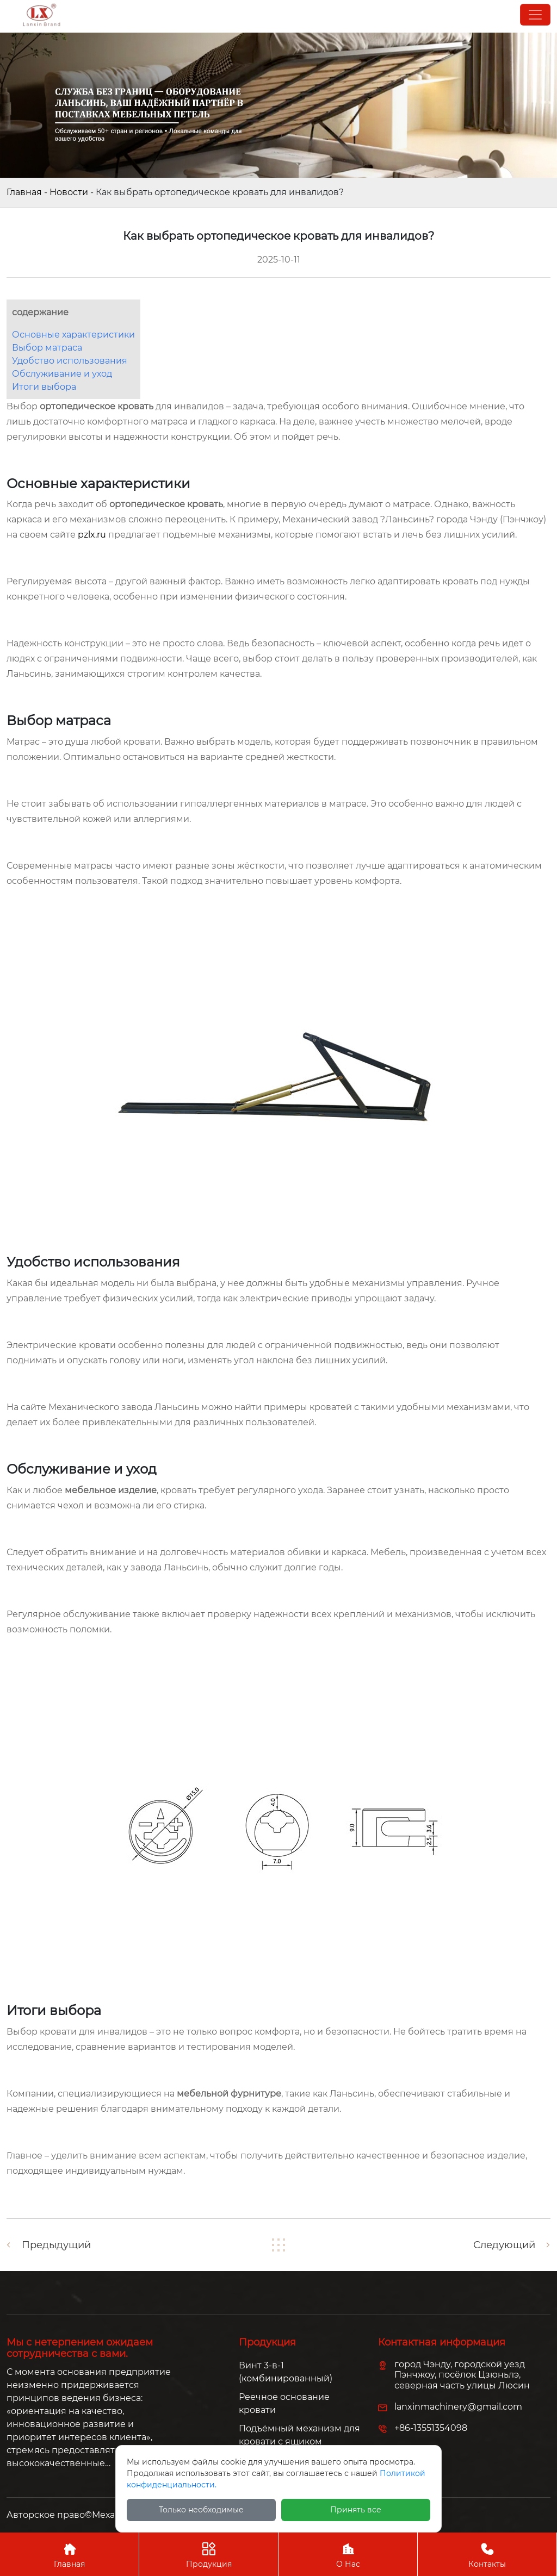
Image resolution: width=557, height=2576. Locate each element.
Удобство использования (69, 360)
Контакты (487, 2554)
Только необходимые (201, 2510)
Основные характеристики (73, 334)
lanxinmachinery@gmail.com (458, 2407)
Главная (24, 192)
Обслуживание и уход (62, 374)
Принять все (355, 2510)
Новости (68, 192)
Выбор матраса (47, 347)
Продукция (208, 2554)
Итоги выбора (44, 387)
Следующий (504, 2245)
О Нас (347, 2554)
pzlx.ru (92, 534)
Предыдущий (56, 2245)
